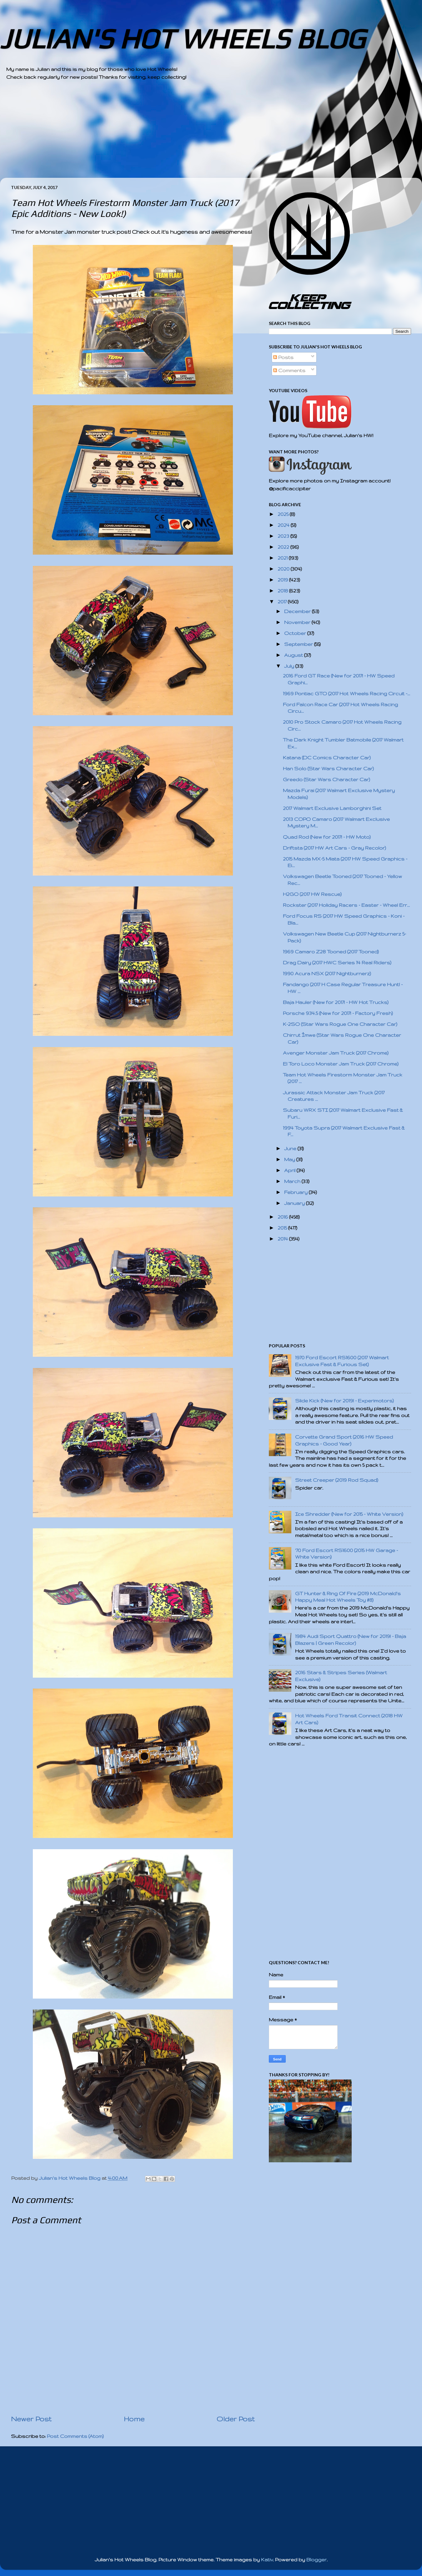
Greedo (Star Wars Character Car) (326, 779)
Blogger (316, 2559)
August (294, 655)
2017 (283, 601)
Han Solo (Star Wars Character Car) (328, 768)
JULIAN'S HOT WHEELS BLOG (182, 38)
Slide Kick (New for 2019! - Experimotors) (344, 1400)
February (296, 1192)
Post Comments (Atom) (75, 2436)
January (295, 1203)
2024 (284, 525)
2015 (283, 1228)
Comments (289, 370)
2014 (283, 1238)
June (291, 1148)
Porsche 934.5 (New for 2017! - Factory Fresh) (338, 1013)
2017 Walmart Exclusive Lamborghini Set (332, 808)
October (295, 633)
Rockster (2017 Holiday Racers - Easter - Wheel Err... (346, 905)
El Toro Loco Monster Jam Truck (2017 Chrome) (341, 1063)
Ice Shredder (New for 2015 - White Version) (349, 1514)
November (298, 622)
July (289, 666)
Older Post (236, 2419)
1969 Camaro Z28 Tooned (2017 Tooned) (331, 951)
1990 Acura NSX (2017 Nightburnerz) (327, 973)
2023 (284, 536)
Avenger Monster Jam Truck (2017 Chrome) (336, 1053)
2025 (284, 514)
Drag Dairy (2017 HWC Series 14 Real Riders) (337, 962)
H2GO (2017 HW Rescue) (312, 894)
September (299, 644)
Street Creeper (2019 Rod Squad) (336, 1480)
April (290, 1170)
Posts (283, 357)
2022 (284, 547)
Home (134, 2419)
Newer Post (31, 2419)
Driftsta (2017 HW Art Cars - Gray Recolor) (334, 848)
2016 (283, 1217)
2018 (283, 590)
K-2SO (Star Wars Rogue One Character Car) (340, 1024)
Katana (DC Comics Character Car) (327, 757)
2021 (283, 558)
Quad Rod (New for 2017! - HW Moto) (327, 837)
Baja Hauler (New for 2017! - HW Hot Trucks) (336, 1002)
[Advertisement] (193, 134)
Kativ (267, 2559)
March (293, 1181)
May (290, 1159)
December (298, 611)
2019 (283, 579)
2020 (284, 569)
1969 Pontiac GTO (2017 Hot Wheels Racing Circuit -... (346, 693)
